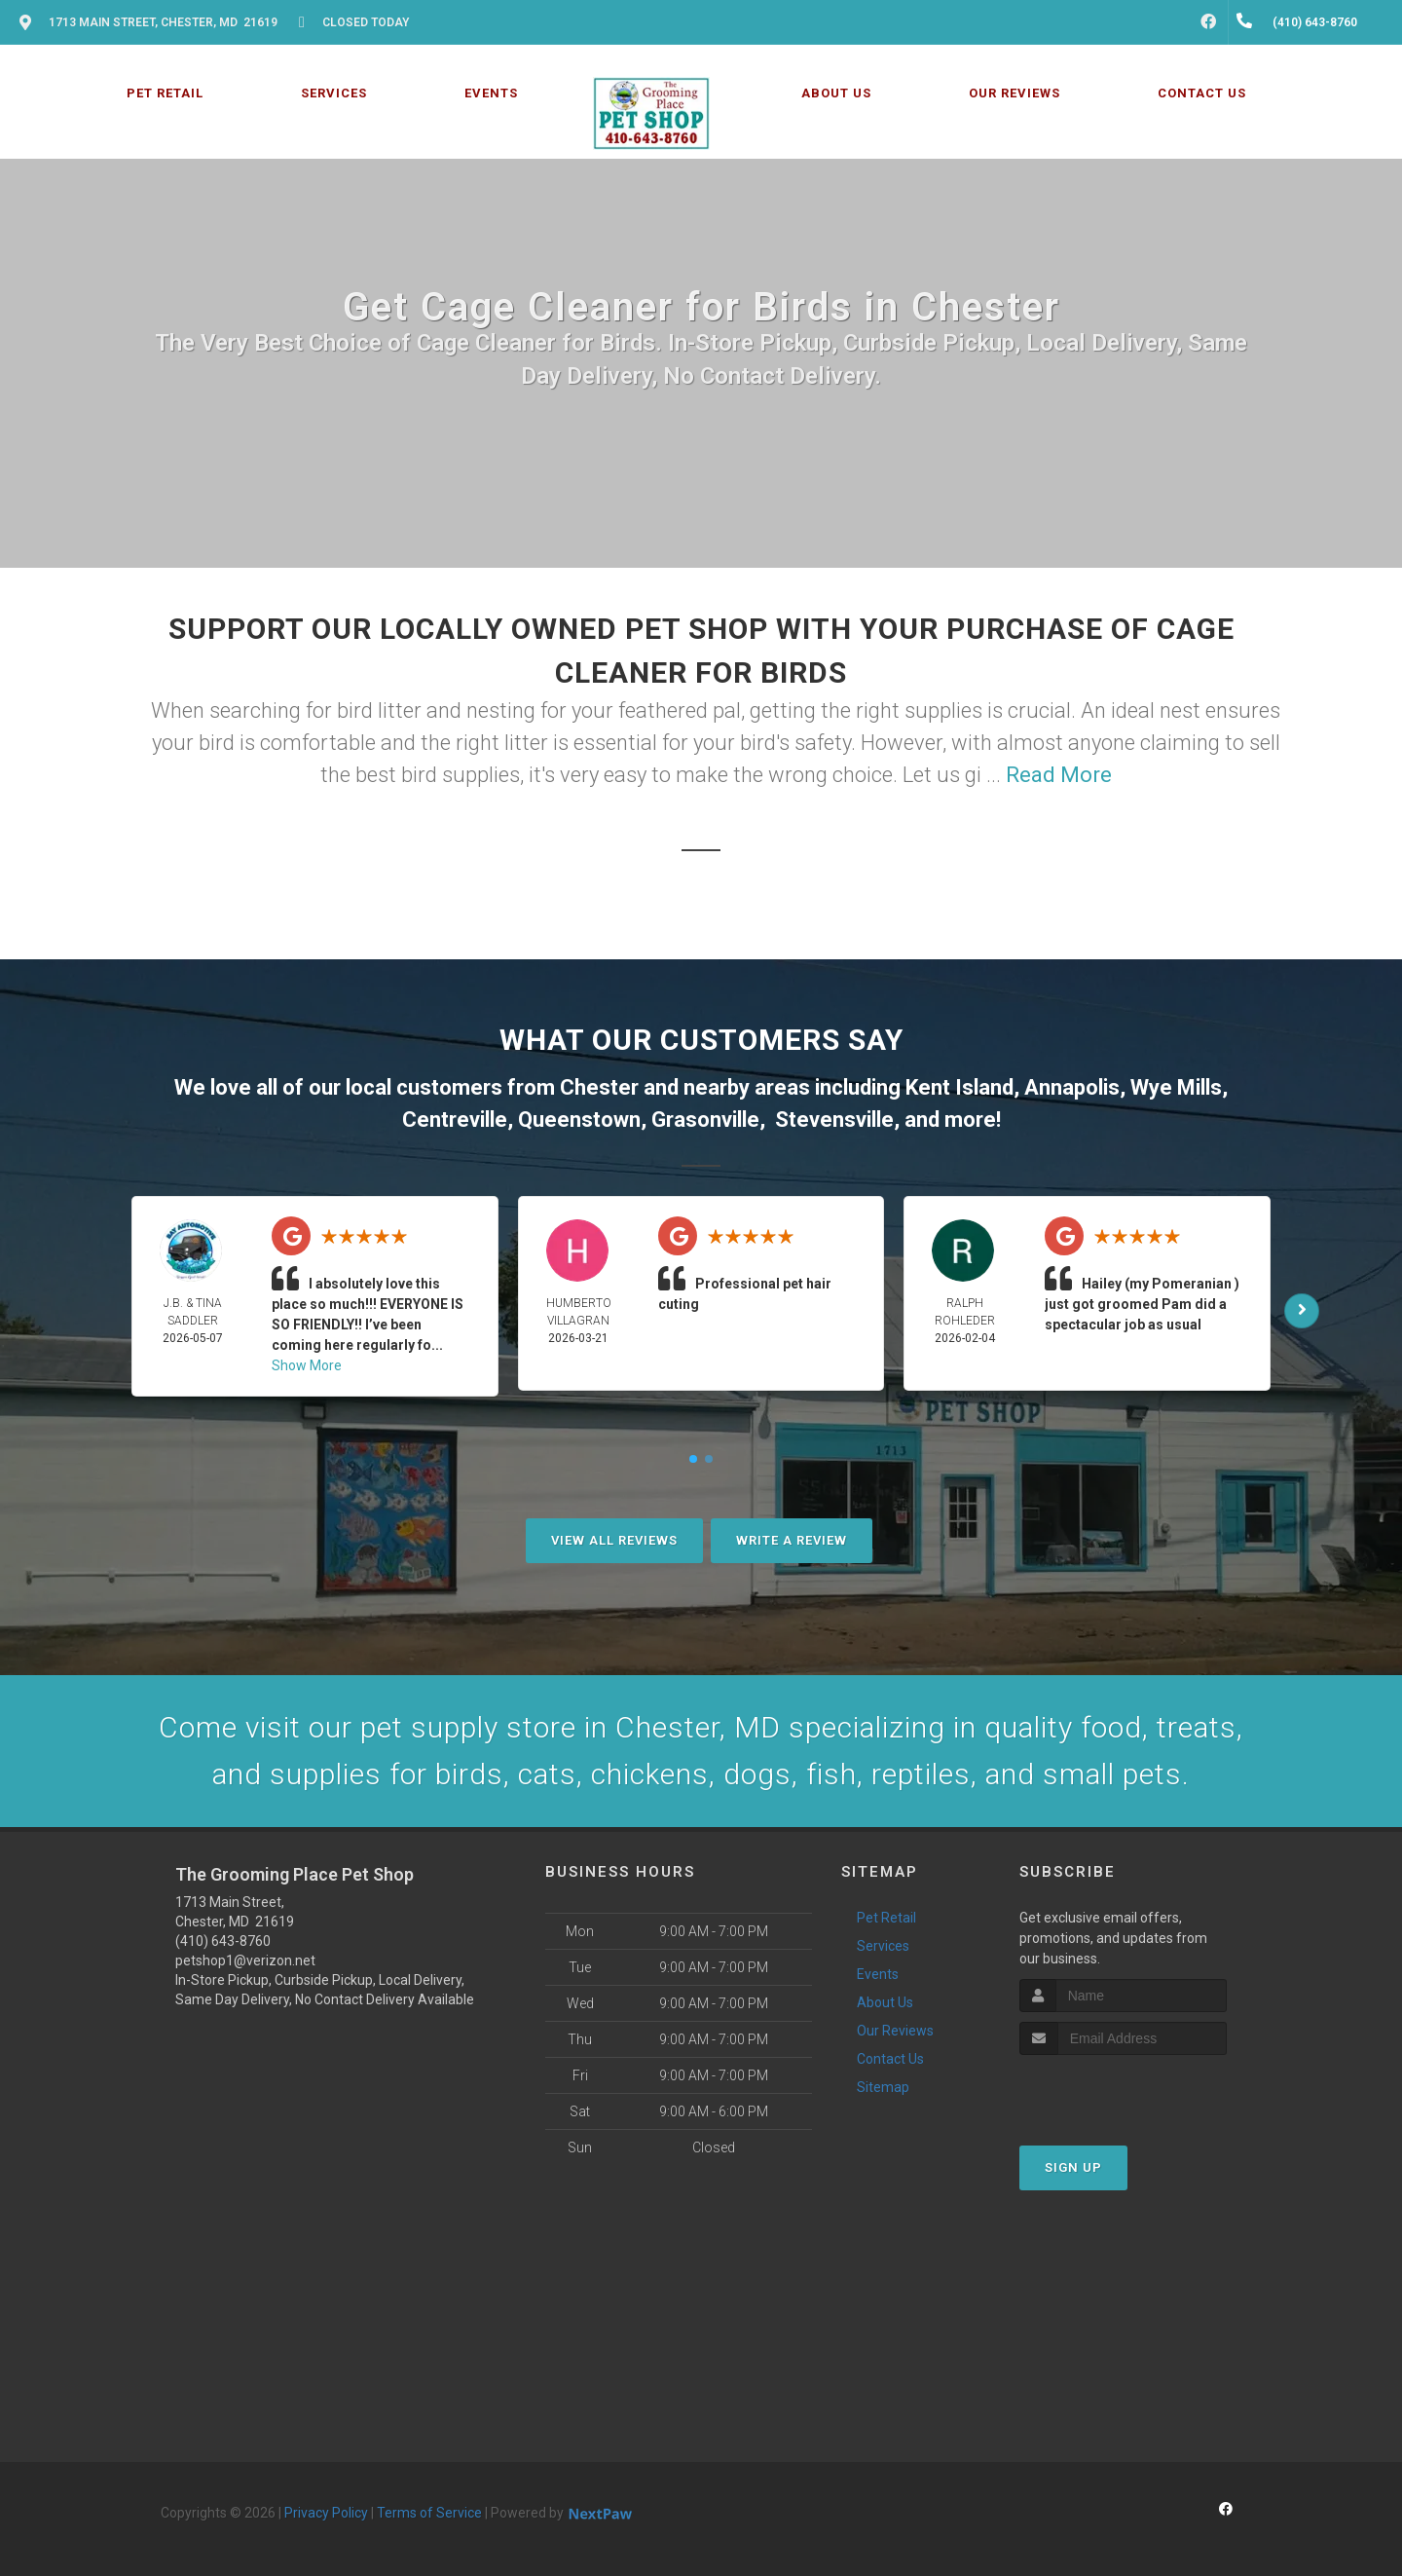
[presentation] (1123, 2091)
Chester (599, 1087)
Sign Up (1073, 2167)
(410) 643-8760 (223, 1941)
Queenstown (579, 1119)
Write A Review (791, 1540)
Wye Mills (1176, 1087)
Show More (307, 1365)
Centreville (454, 1119)
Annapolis (1072, 1087)
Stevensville (834, 1119)
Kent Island (959, 1087)
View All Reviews (614, 1540)
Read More (1059, 775)
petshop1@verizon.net (245, 1960)
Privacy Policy (326, 2512)
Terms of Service (429, 2512)
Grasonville (705, 1119)
